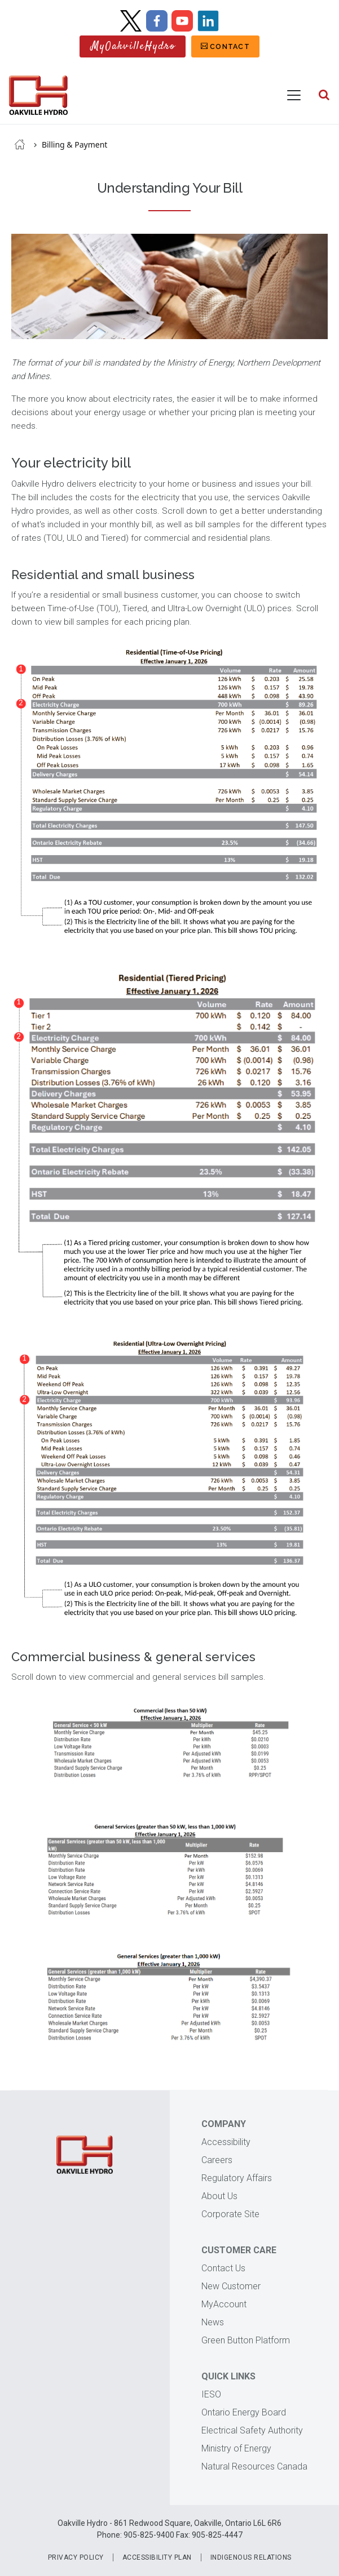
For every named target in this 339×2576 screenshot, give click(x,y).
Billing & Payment (75, 144)
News (212, 2322)
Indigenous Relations (251, 2557)
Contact (230, 46)
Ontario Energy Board (243, 2412)
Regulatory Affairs (236, 2178)
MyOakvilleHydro (133, 46)
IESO (211, 2394)
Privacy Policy (76, 2557)
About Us (219, 2196)
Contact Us (223, 2268)
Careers (216, 2160)
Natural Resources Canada (254, 2466)
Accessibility (225, 2142)
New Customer (231, 2286)
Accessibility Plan (157, 2557)
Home (19, 144)
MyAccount (223, 2304)
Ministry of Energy (236, 2448)
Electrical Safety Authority (252, 2430)
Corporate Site (230, 2214)
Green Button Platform (245, 2340)
